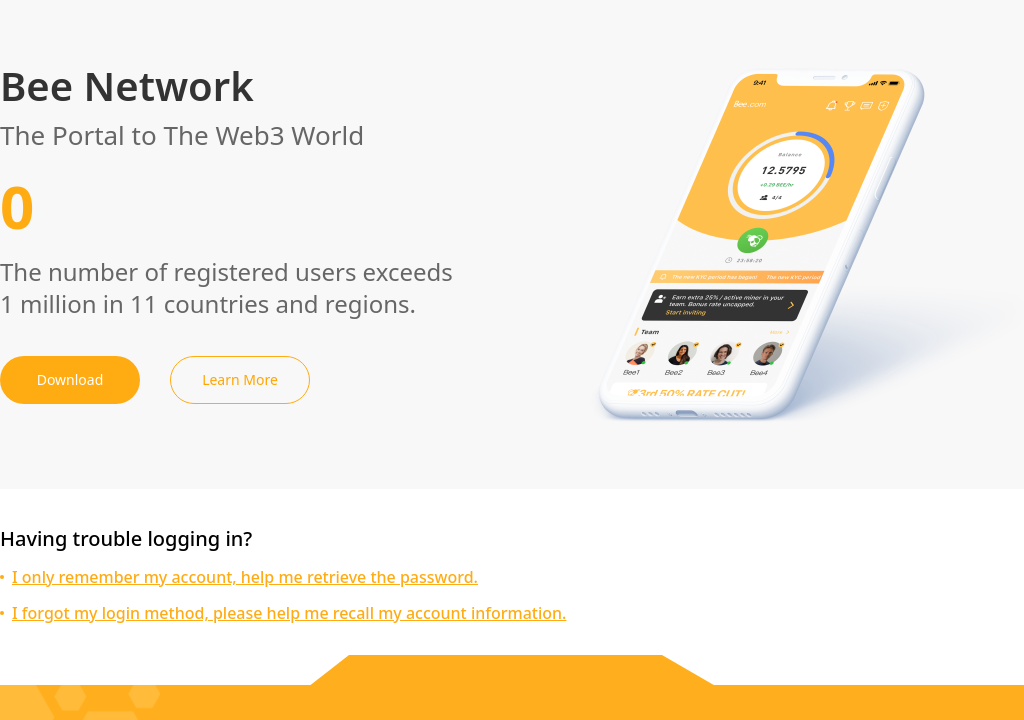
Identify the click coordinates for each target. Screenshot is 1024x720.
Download (70, 379)
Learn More (240, 379)
